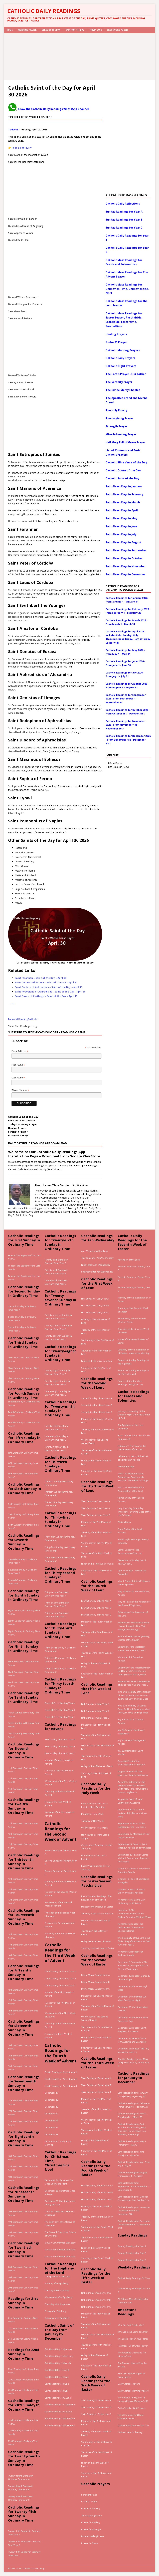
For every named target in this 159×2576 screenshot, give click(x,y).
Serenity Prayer (89, 2494)
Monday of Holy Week (92, 1813)
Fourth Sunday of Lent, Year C (96, 1614)
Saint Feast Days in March (58, 2363)
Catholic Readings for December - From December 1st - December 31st (134, 2225)
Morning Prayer (27, 29)
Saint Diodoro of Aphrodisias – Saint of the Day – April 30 (48, 987)
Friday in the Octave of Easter (96, 1941)
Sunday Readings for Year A (132, 2246)
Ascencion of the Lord (129, 1259)
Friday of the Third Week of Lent (97, 1563)
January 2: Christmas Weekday (60, 2242)
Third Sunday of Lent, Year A (95, 1501)
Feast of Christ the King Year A (60, 1703)
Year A (133, 2062)
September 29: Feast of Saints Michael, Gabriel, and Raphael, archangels (133, 1858)
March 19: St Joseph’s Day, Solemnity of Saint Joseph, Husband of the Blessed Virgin (133, 1477)
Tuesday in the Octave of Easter (97, 1913)
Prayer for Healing (90, 2508)
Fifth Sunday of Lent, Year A (95, 1703)
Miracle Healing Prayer (92, 2536)
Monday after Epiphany (57, 2283)
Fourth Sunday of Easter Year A (97, 2185)
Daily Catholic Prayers (129, 2383)
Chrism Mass (124, 1522)
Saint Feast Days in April (57, 2369)
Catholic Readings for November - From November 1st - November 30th (134, 2211)
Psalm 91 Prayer (89, 2501)
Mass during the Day (129, 1625)
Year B (123, 1944)
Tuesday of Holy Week (92, 1820)
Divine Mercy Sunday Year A (95, 1974)
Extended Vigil (131, 1629)
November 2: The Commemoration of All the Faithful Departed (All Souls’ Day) (134, 1914)
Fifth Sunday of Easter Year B (96, 2299)
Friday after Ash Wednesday (95, 1264)
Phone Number (20, 1090)
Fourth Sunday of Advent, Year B (61, 2078)
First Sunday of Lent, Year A (95, 1298)
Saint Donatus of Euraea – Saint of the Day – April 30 (46, 982)
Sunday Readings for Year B (132, 2253)
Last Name (18, 1077)
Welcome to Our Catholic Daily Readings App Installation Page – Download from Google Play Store (54, 1154)
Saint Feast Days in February (59, 2356)
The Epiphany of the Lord (57, 2276)
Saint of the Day (75, 29)
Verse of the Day (51, 29)
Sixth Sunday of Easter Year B (96, 2407)
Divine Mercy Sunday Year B (95, 1981)
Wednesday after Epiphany (59, 2297)
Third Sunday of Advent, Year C (60, 1985)
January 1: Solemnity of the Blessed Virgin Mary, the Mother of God (134, 1415)
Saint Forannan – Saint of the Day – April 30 (40, 977)
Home (10, 29)
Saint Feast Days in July (56, 2390)
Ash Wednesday (126, 1466)
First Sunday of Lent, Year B (95, 1305)
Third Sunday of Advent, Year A (60, 1971)
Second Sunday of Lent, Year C (96, 1412)
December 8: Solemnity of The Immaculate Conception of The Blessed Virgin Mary (133, 1965)
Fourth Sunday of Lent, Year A (96, 1600)
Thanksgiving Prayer (91, 2515)
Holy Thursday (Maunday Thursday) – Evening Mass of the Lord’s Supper (134, 1512)
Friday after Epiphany (55, 2311)
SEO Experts (13, 1003)
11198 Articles (80, 1185)
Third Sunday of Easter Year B (96, 2085)
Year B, (121, 1563)
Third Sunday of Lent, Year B (95, 1508)
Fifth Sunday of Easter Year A (96, 2292)
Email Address (20, 1051)
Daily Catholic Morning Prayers (133, 2390)
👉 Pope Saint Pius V (20, 147)
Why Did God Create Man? (131, 2324)
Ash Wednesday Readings (94, 1251)
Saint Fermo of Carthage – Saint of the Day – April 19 (46, 996)
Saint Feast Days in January (58, 2349)
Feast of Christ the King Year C (60, 1716)
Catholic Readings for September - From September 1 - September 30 (134, 2186)
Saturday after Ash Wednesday (97, 1271)
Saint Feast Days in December (60, 2425)
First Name (18, 1065)
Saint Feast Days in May (57, 2376)
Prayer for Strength (91, 2529)
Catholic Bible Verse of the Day (133, 2425)
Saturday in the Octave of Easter (97, 1948)
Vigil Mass (143, 1698)
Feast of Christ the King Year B (60, 1709)
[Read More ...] (55, 1169)
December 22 (51, 2127)
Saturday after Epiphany (57, 2317)
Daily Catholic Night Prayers (131, 2408)
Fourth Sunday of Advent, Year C (61, 2085)
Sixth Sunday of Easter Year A (96, 2400)
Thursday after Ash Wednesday (97, 1257)
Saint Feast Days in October (59, 2411)
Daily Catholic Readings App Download (37, 1143)
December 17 (51, 2092)
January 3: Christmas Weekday (60, 2249)
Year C (128, 1563)
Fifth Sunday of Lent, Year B (95, 1710)
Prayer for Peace (89, 2543)
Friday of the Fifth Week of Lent (97, 1766)
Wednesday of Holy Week (94, 1827)
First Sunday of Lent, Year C (95, 1312)
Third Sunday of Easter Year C (96, 2091)
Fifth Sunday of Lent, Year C (95, 1717)
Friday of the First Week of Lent (96, 1360)
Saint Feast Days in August (58, 2397)
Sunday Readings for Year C (132, 2259)
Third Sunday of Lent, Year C (95, 1515)
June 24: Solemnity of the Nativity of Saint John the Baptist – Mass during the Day (134, 1695)
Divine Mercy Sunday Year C (95, 1988)
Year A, (143, 1560)
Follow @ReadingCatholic (23, 1019)
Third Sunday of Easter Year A (96, 2078)
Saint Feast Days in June (57, 2383)
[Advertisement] (79, 56)
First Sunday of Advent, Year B (60, 1746)
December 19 (51, 2106)
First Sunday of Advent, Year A (60, 1739)
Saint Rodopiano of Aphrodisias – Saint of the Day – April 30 (50, 991)
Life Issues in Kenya (118, 766)
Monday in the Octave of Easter (97, 1906)
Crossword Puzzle (117, 29)
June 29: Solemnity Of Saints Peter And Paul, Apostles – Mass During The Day (134, 1709)
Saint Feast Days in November (60, 2418)
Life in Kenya (115, 763)
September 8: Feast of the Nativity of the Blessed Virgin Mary (132, 1813)
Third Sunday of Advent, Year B (60, 1978)
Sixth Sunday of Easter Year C (96, 2414)
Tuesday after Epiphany (57, 2290)
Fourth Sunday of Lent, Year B (96, 1607)
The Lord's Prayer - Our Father (133, 2338)
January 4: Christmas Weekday (60, 2256)
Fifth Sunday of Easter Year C (96, 2306)
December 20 (51, 2113)
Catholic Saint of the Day (130, 2432)
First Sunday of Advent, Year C (60, 1753)
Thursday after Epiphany (57, 2304)
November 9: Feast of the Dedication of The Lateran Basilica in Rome (131, 1927)
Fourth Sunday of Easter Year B (97, 2192)
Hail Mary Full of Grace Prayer (133, 2345)
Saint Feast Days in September (60, 2404)
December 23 (51, 2134)
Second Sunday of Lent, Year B (96, 1405)
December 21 (51, 2120)
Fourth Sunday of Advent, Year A (61, 2072)
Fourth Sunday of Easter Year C (97, 2199)
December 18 (51, 2099)
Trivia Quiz (95, 29)
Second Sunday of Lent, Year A (96, 1398)
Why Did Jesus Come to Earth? (133, 2331)
